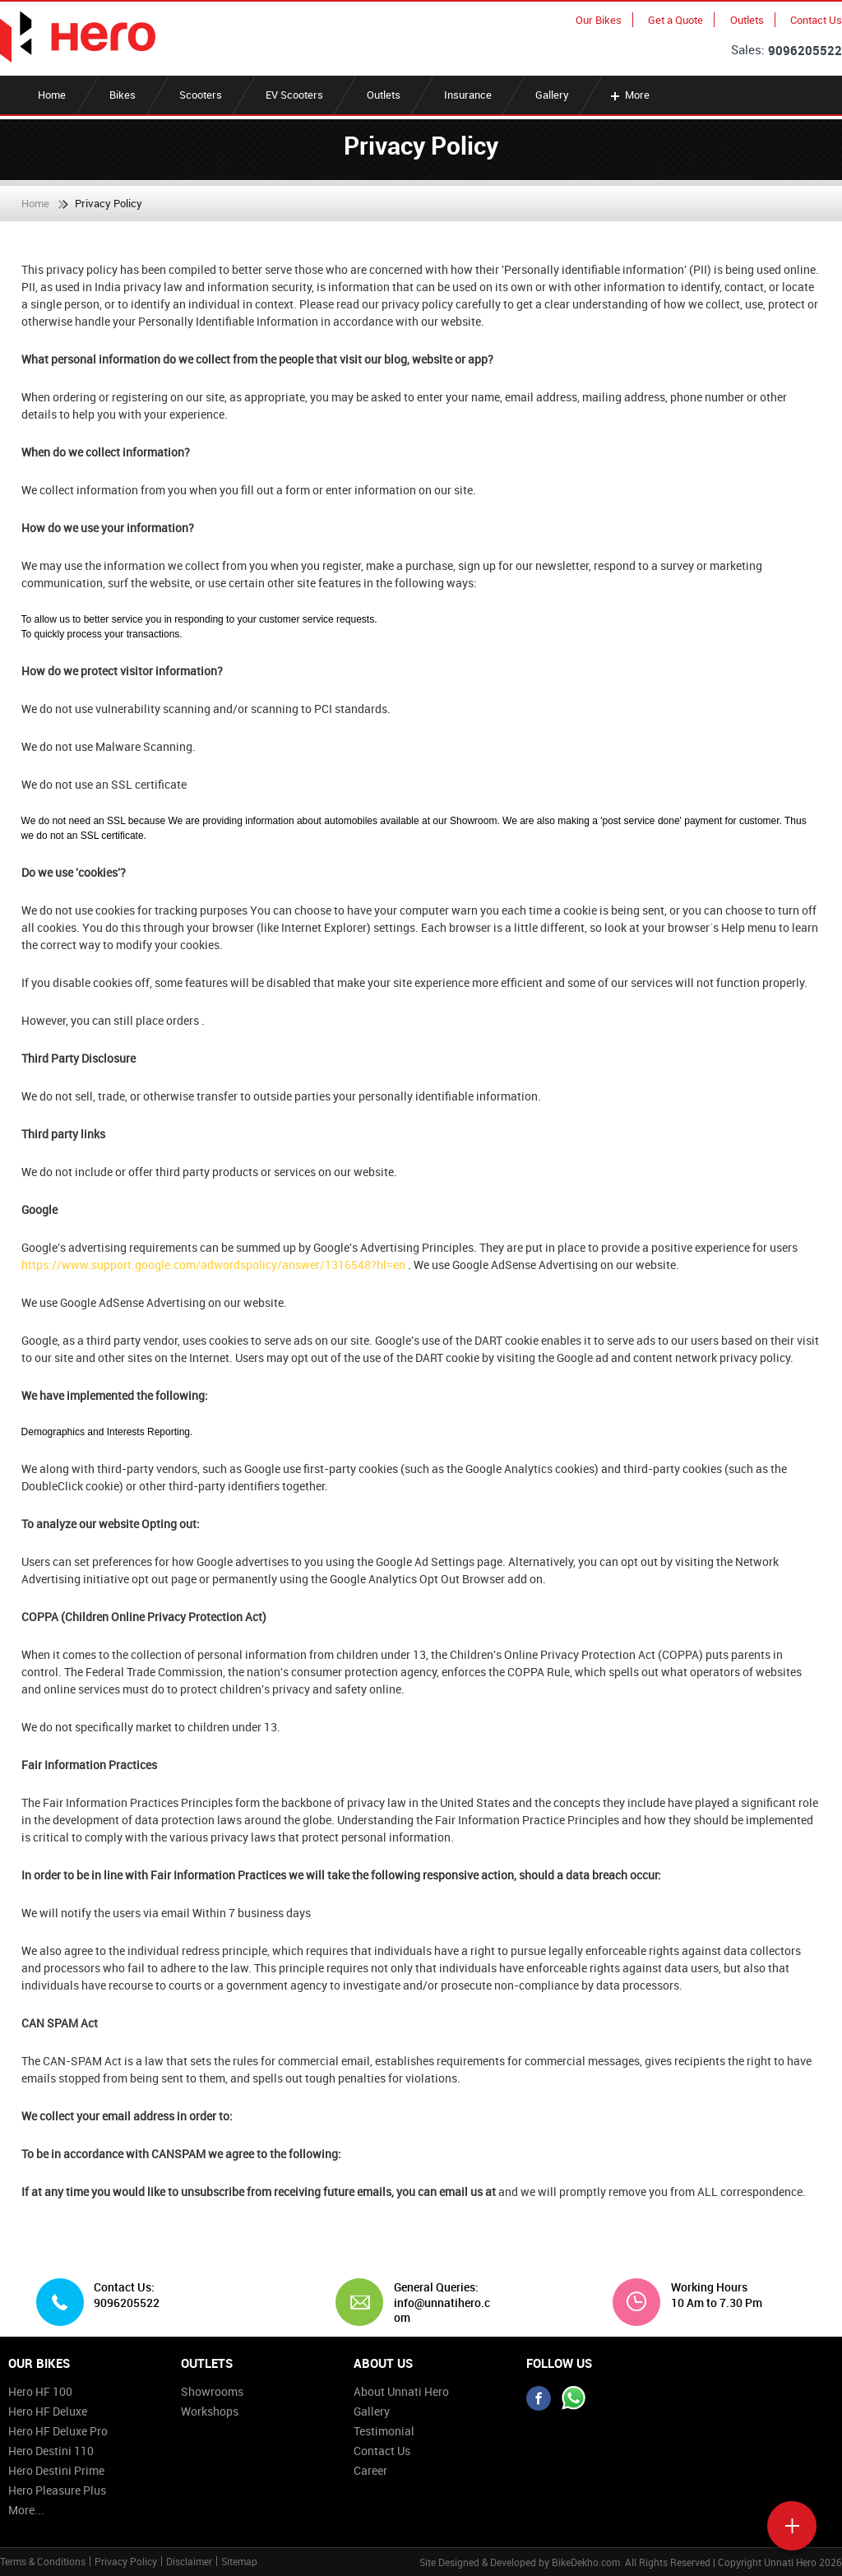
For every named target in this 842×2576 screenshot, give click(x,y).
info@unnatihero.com (442, 2310)
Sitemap (239, 2561)
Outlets (747, 19)
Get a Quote (675, 19)
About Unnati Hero (401, 2391)
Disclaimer (189, 2561)
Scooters (200, 94)
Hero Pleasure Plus (57, 2490)
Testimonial (384, 2431)
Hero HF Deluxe (47, 2411)
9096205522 (805, 50)
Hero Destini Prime (56, 2470)
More (629, 94)
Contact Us (816, 19)
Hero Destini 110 (51, 2450)
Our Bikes (599, 19)
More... (26, 2510)
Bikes (122, 94)
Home (52, 94)
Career (370, 2470)
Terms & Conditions (43, 2561)
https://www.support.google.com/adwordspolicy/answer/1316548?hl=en (214, 1264)
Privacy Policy (126, 2561)
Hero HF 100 (40, 2391)
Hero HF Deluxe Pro (58, 2431)
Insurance (468, 94)
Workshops (209, 2411)
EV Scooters (294, 94)
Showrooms (212, 2391)
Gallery (552, 94)
